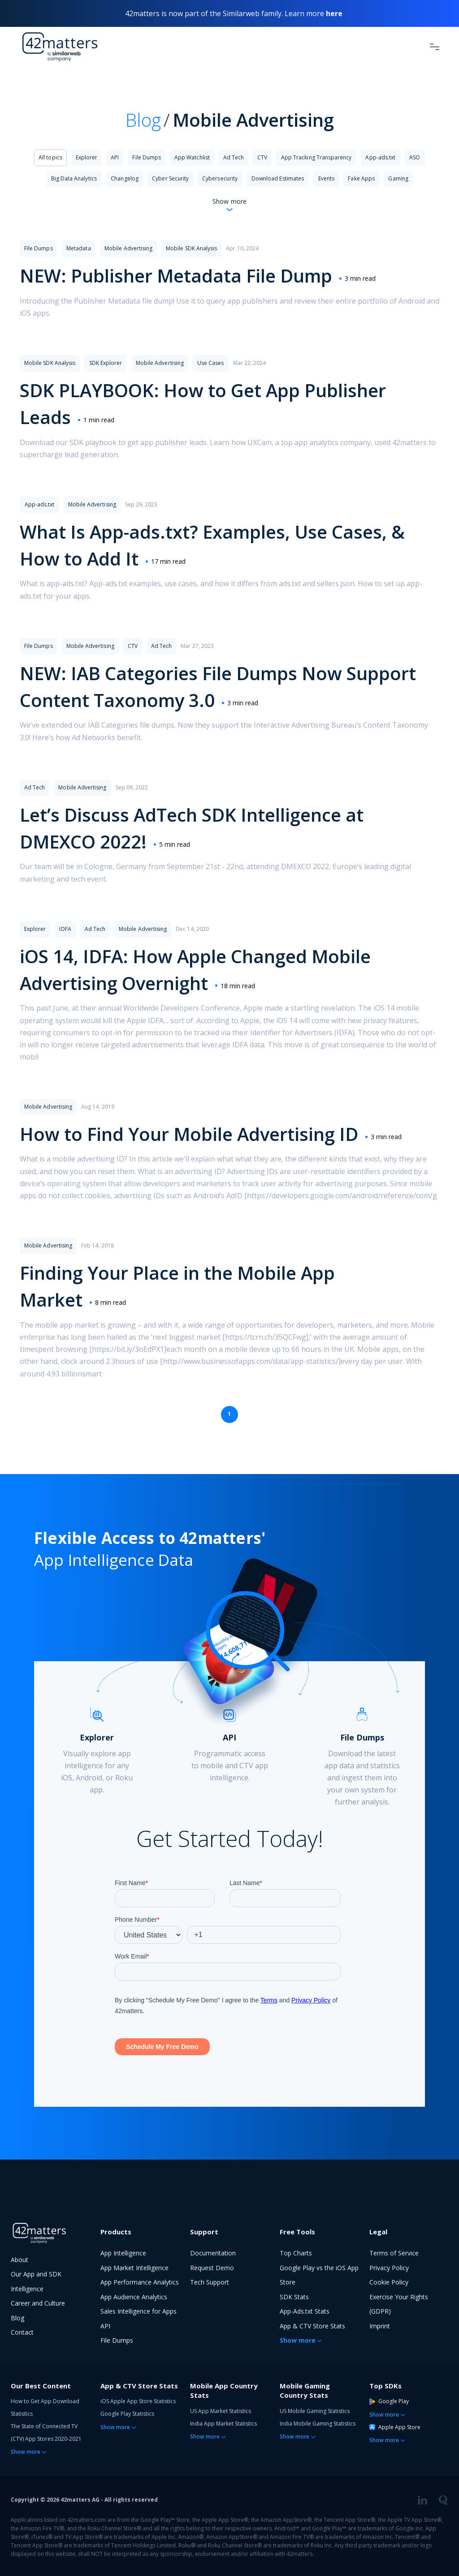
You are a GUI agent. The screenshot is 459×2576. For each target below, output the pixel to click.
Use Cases (210, 363)
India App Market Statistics (223, 2423)
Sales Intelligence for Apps (138, 2311)
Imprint (379, 2326)
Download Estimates (277, 178)
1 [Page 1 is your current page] (229, 1414)
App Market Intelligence (134, 2267)
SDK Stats (294, 2297)
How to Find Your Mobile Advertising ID (189, 1134)
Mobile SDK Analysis (191, 248)
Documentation (213, 2253)
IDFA (65, 929)
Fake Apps (361, 178)
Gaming (398, 178)
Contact (22, 2332)
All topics (50, 157)
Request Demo (212, 2267)
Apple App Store (394, 2427)
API (115, 157)
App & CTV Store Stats (312, 2326)
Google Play (389, 2401)
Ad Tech (233, 157)
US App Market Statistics (220, 2411)
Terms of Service (394, 2253)
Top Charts (296, 2253)
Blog (143, 119)
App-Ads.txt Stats (304, 2311)
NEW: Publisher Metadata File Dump (176, 275)
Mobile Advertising (128, 248)
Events (326, 178)
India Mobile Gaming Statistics (317, 2423)
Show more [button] (298, 2340)
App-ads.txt (380, 157)
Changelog (125, 178)
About (19, 2259)
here (334, 13)
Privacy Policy (389, 2267)
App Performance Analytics (139, 2282)
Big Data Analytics (74, 178)
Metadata (78, 248)
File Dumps (146, 157)
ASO (414, 157)
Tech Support (209, 2282)
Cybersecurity (220, 178)
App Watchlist (192, 157)
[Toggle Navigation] (434, 46)
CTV (262, 157)
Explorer (86, 157)
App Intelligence (123, 2253)
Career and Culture (38, 2303)
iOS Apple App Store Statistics (138, 2401)
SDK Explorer (105, 363)
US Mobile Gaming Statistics (315, 2411)
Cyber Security (170, 178)
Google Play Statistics (127, 2413)
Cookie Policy (388, 2282)
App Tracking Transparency (316, 157)
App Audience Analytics (133, 2297)
